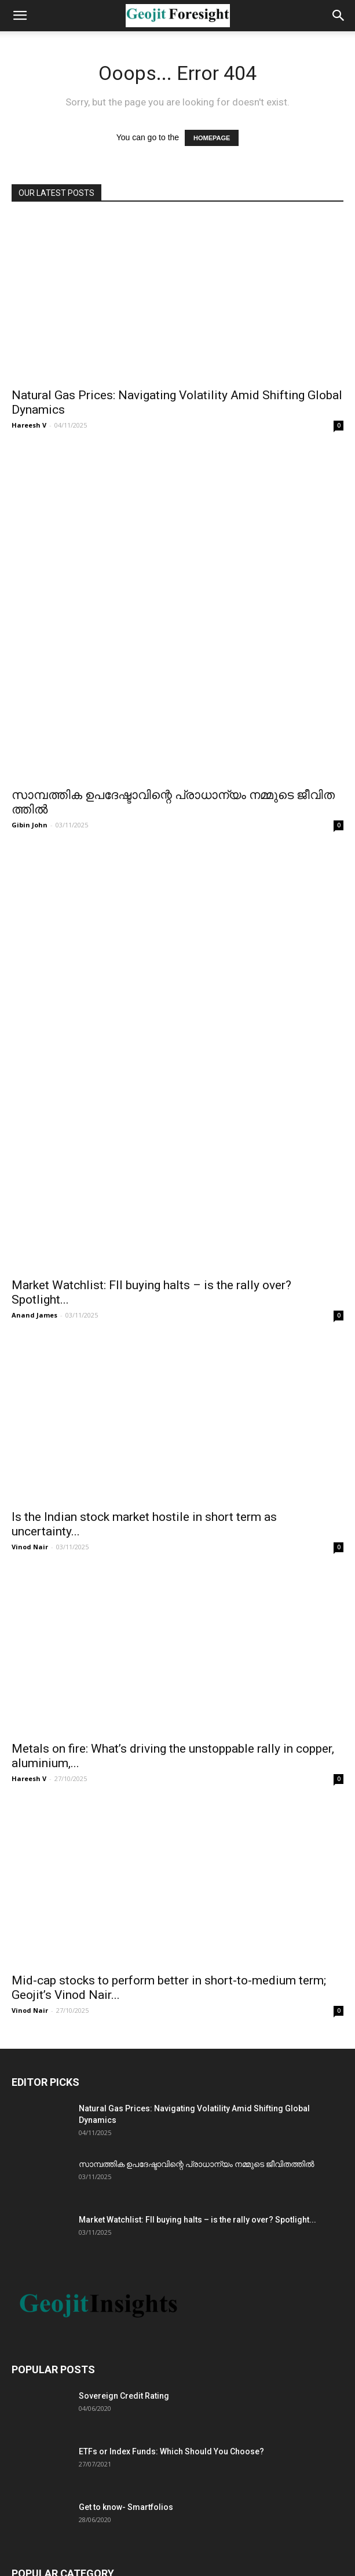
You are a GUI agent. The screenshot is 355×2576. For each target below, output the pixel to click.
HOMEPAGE (211, 137)
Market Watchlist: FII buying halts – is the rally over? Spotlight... (197, 1793)
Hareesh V (29, 425)
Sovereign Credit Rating (124, 1969)
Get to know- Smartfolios (126, 2080)
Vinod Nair (30, 1120)
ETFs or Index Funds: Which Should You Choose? (171, 2025)
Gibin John (29, 656)
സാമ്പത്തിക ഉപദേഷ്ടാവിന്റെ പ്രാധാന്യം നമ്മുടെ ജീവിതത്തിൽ (196, 1737)
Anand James (34, 888)
